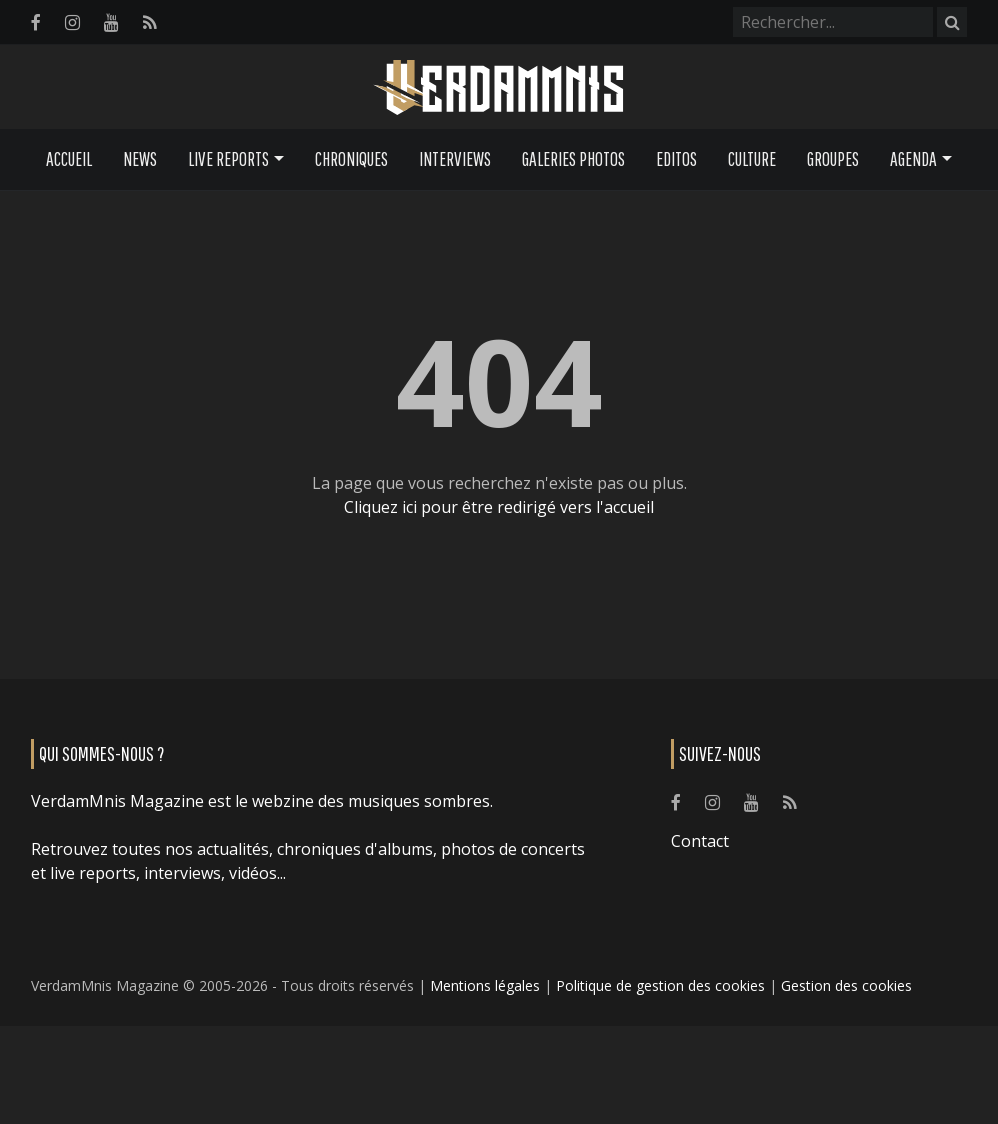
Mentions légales (485, 985)
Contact (700, 841)
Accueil (69, 159)
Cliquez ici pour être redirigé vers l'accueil (499, 507)
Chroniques (351, 159)
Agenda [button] (913, 159)
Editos (676, 159)
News (140, 159)
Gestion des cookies (846, 985)
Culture (752, 159)
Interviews (455, 159)
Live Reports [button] (228, 159)
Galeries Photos (573, 159)
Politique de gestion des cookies (660, 985)
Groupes (833, 159)
